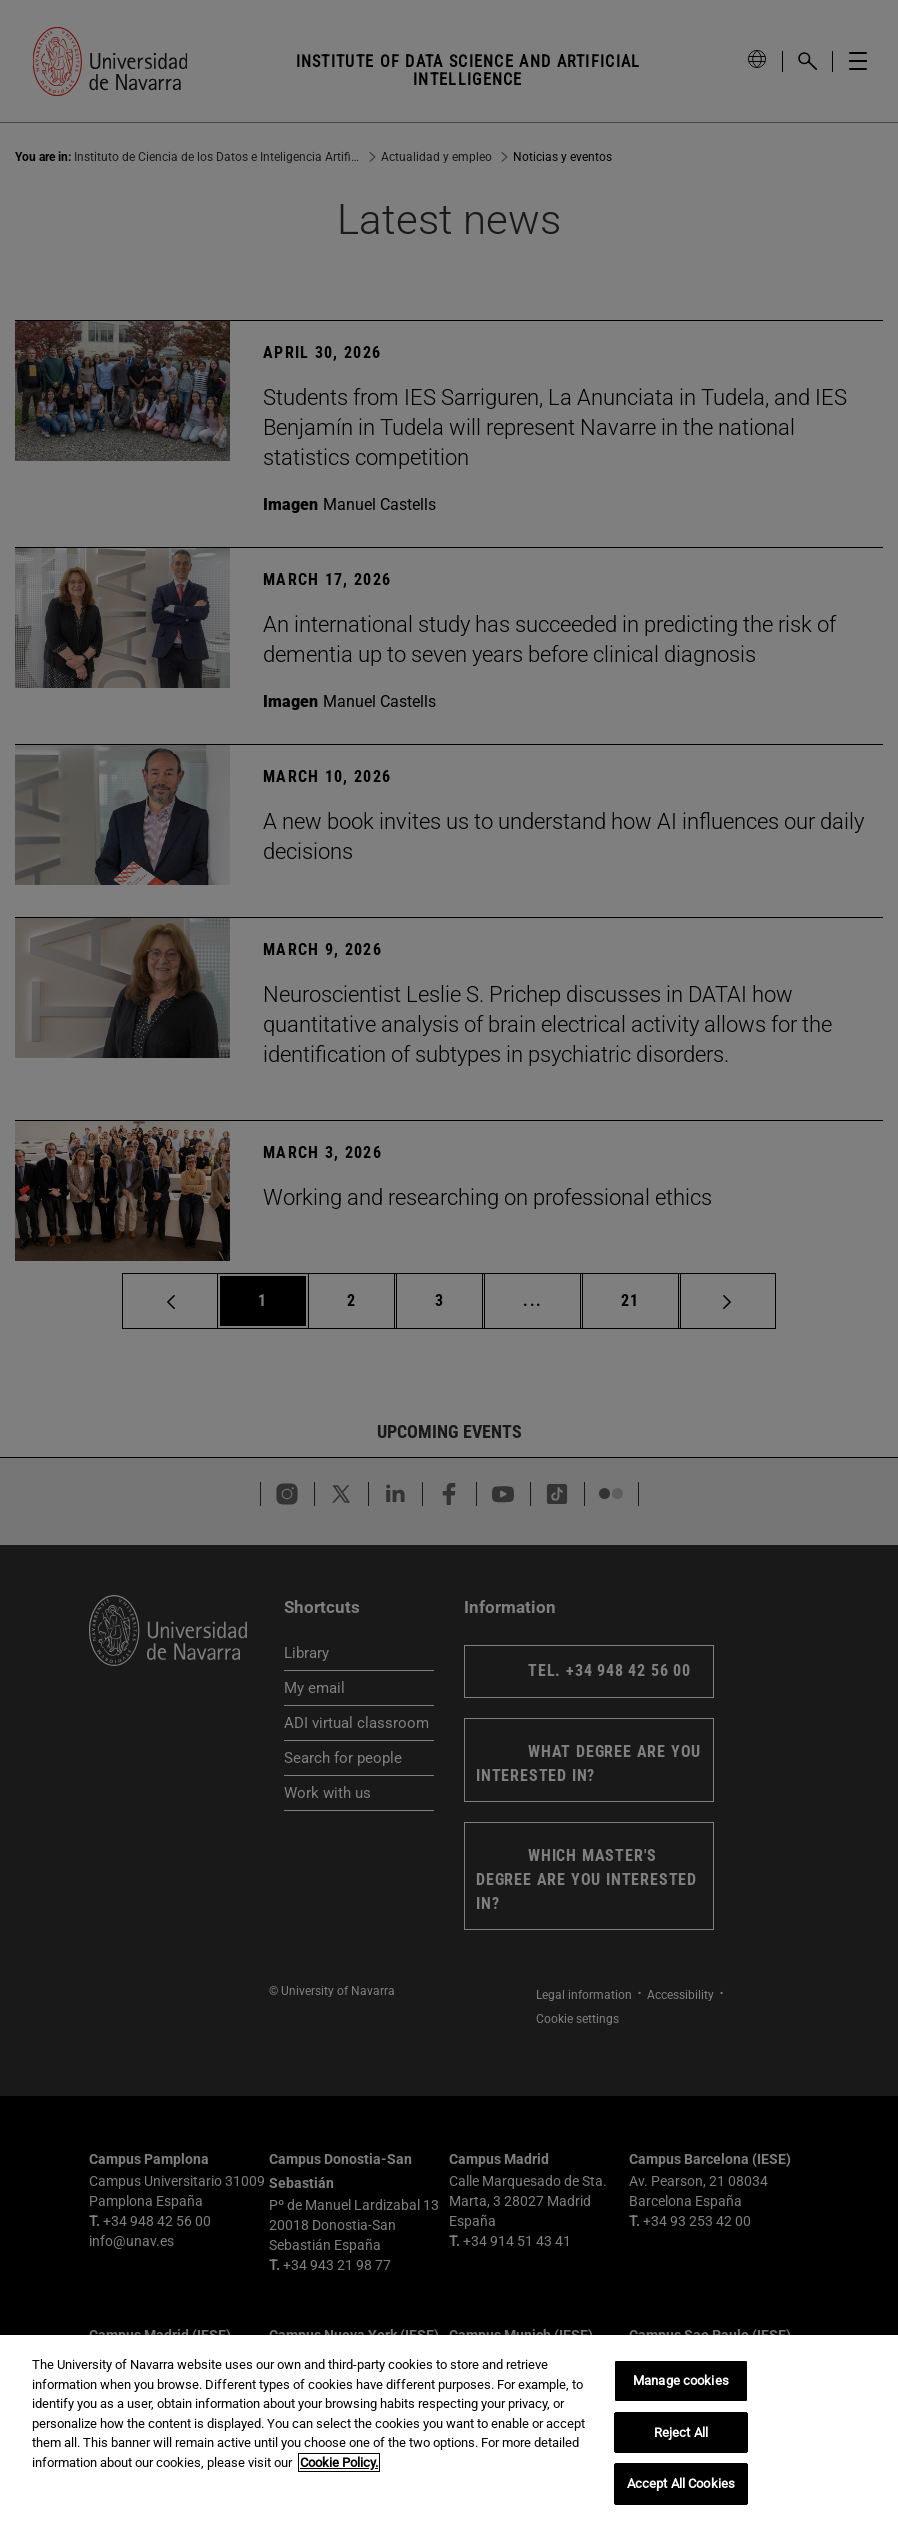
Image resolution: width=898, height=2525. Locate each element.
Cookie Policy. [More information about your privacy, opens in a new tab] (339, 2462)
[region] (449, 2430)
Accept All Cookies (681, 2483)
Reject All (681, 2432)
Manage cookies (681, 2380)
